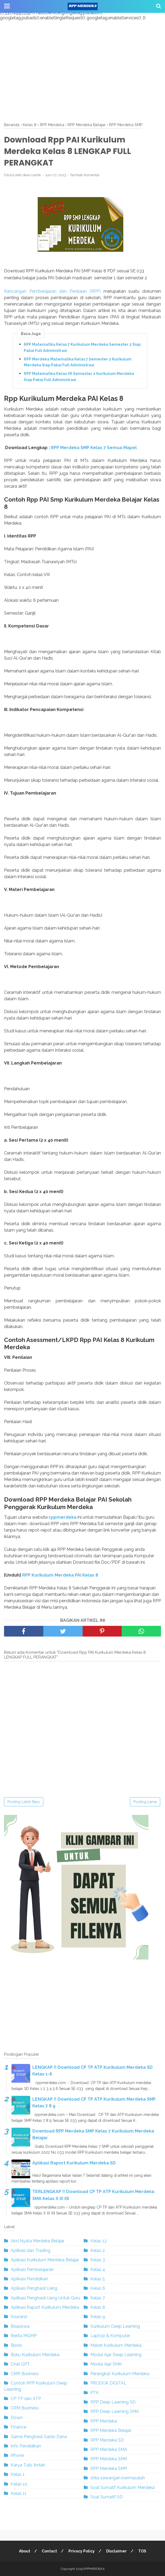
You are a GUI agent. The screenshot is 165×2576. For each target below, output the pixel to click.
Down (16, 2417)
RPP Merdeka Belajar (110, 2430)
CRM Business (25, 2407)
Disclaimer (116, 2551)
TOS (142, 2551)
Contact (49, 2551)
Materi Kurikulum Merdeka (115, 2345)
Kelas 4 (97, 2269)
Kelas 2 (97, 2250)
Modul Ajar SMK (106, 2364)
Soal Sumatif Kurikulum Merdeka (122, 2487)
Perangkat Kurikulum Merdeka (119, 2373)
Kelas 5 (97, 2278)
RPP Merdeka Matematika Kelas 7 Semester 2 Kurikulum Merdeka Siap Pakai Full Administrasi (78, 362)
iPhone (17, 2455)
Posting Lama (145, 1802)
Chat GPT (20, 2364)
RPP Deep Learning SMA (114, 2411)
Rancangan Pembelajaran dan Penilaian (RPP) (52, 291)
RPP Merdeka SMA (108, 2449)
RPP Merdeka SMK (108, 2458)
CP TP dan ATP (26, 2398)
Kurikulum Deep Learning (115, 2326)
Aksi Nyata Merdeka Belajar (37, 2240)
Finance (18, 2427)
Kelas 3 (97, 2259)
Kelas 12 (98, 2240)
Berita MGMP (24, 2335)
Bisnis (16, 2345)
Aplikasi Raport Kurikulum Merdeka (45, 2307)
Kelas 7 (97, 2297)
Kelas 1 (18, 2474)
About (24, 2551)
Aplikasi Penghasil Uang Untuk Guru (45, 2297)
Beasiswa (20, 2326)
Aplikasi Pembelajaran (32, 2269)
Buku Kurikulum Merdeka (35, 2354)
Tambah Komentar (85, 175)
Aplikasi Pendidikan (29, 2278)
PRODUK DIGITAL (108, 2383)
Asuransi (19, 2316)
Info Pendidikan (26, 2446)
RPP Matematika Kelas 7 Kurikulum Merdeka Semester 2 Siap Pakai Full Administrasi (82, 347)
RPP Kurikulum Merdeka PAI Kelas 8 (60, 1575)
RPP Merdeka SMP (108, 2468)
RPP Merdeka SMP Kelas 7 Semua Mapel (94, 447)
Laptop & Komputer (110, 2335)
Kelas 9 (97, 2316)
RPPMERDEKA (94, 2569)
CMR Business (25, 2373)
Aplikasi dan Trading (30, 2250)
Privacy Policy (81, 2551)
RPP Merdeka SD (107, 2440)
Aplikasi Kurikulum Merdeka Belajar (45, 2259)
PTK (94, 2392)
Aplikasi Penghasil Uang (34, 2288)
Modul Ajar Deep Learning (115, 2354)
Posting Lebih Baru (23, 1802)
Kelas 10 (19, 2484)
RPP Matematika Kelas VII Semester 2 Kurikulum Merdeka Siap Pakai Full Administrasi (79, 376)
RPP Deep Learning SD (113, 2402)
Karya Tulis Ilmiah (28, 2465)
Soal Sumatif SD (106, 2496)
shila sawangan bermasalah (117, 2477)
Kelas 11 (18, 2493)
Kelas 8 (97, 2307)
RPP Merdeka (103, 2421)
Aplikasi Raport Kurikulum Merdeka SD (74, 2162)
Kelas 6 (97, 2288)
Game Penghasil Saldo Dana (39, 2436)
